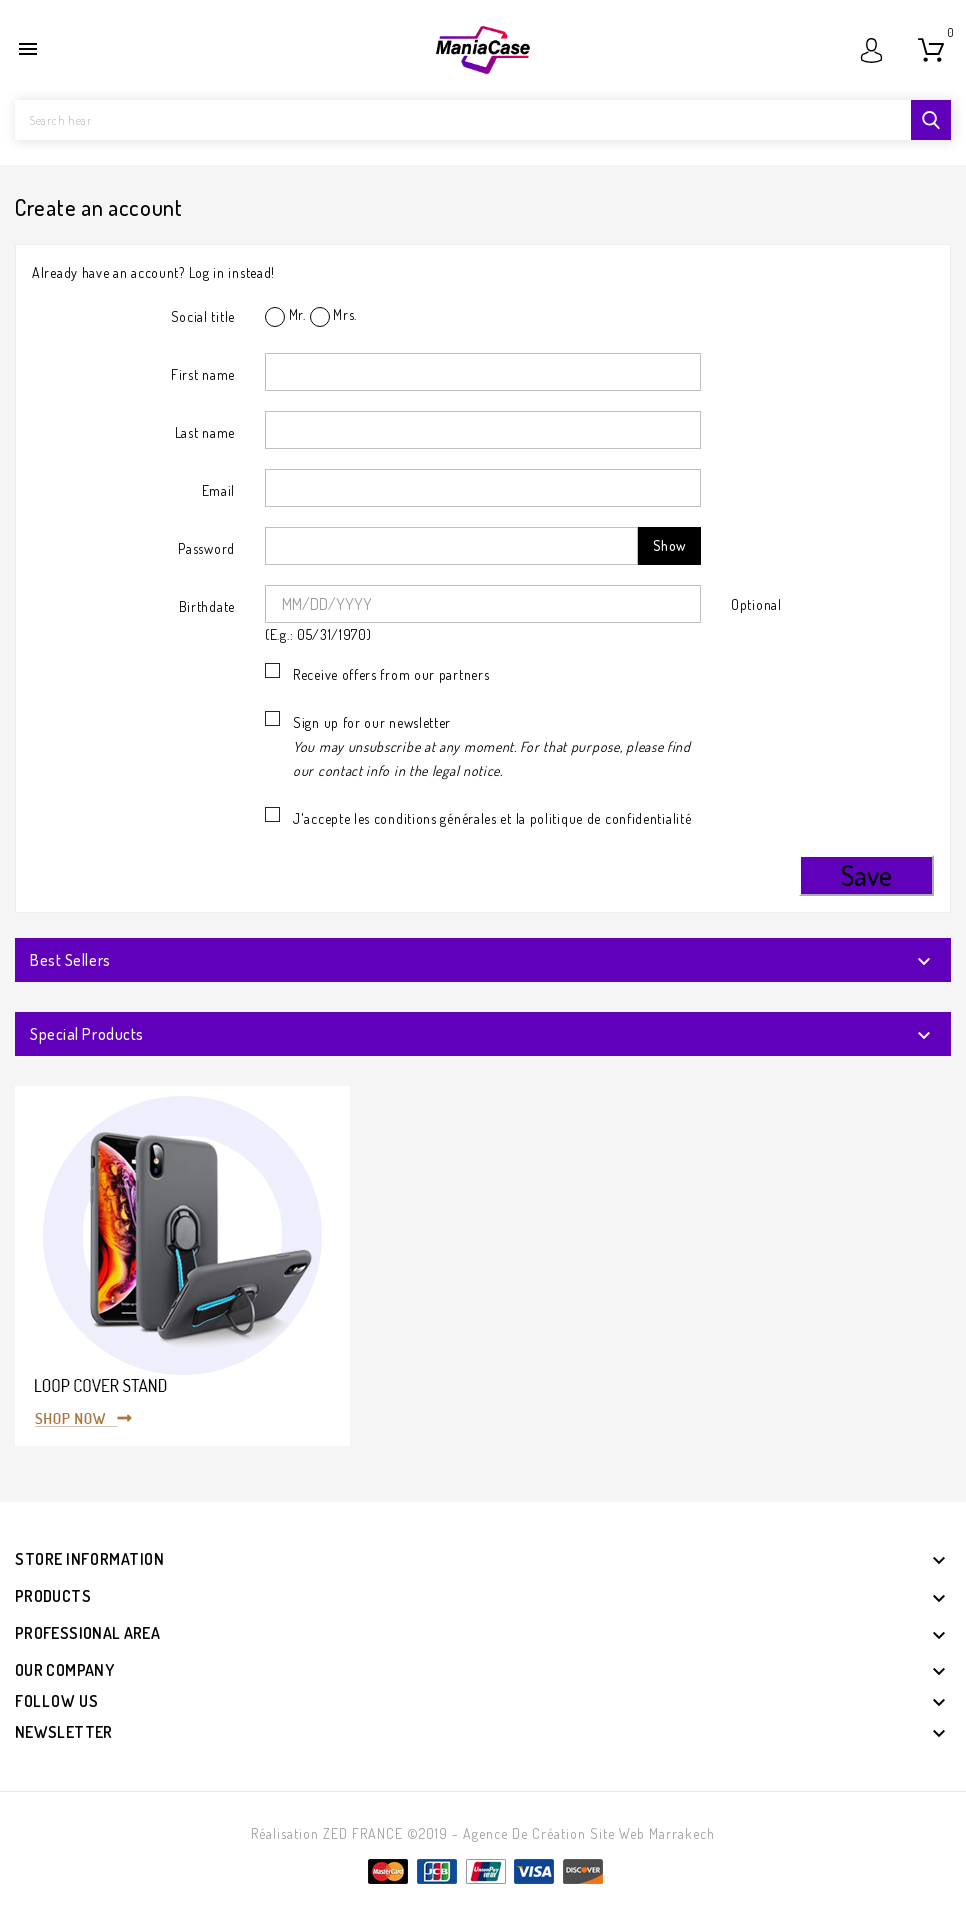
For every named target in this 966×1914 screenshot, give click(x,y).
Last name (205, 432)
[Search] (483, 120)
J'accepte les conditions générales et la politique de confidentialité (492, 818)
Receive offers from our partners (391, 674)
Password (206, 548)
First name (203, 374)
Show (669, 545)
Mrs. (334, 316)
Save (866, 875)
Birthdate (207, 606)
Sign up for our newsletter (492, 746)
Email (219, 490)
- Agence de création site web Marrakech (583, 1833)
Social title (203, 316)
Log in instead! (232, 272)
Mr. (285, 316)
